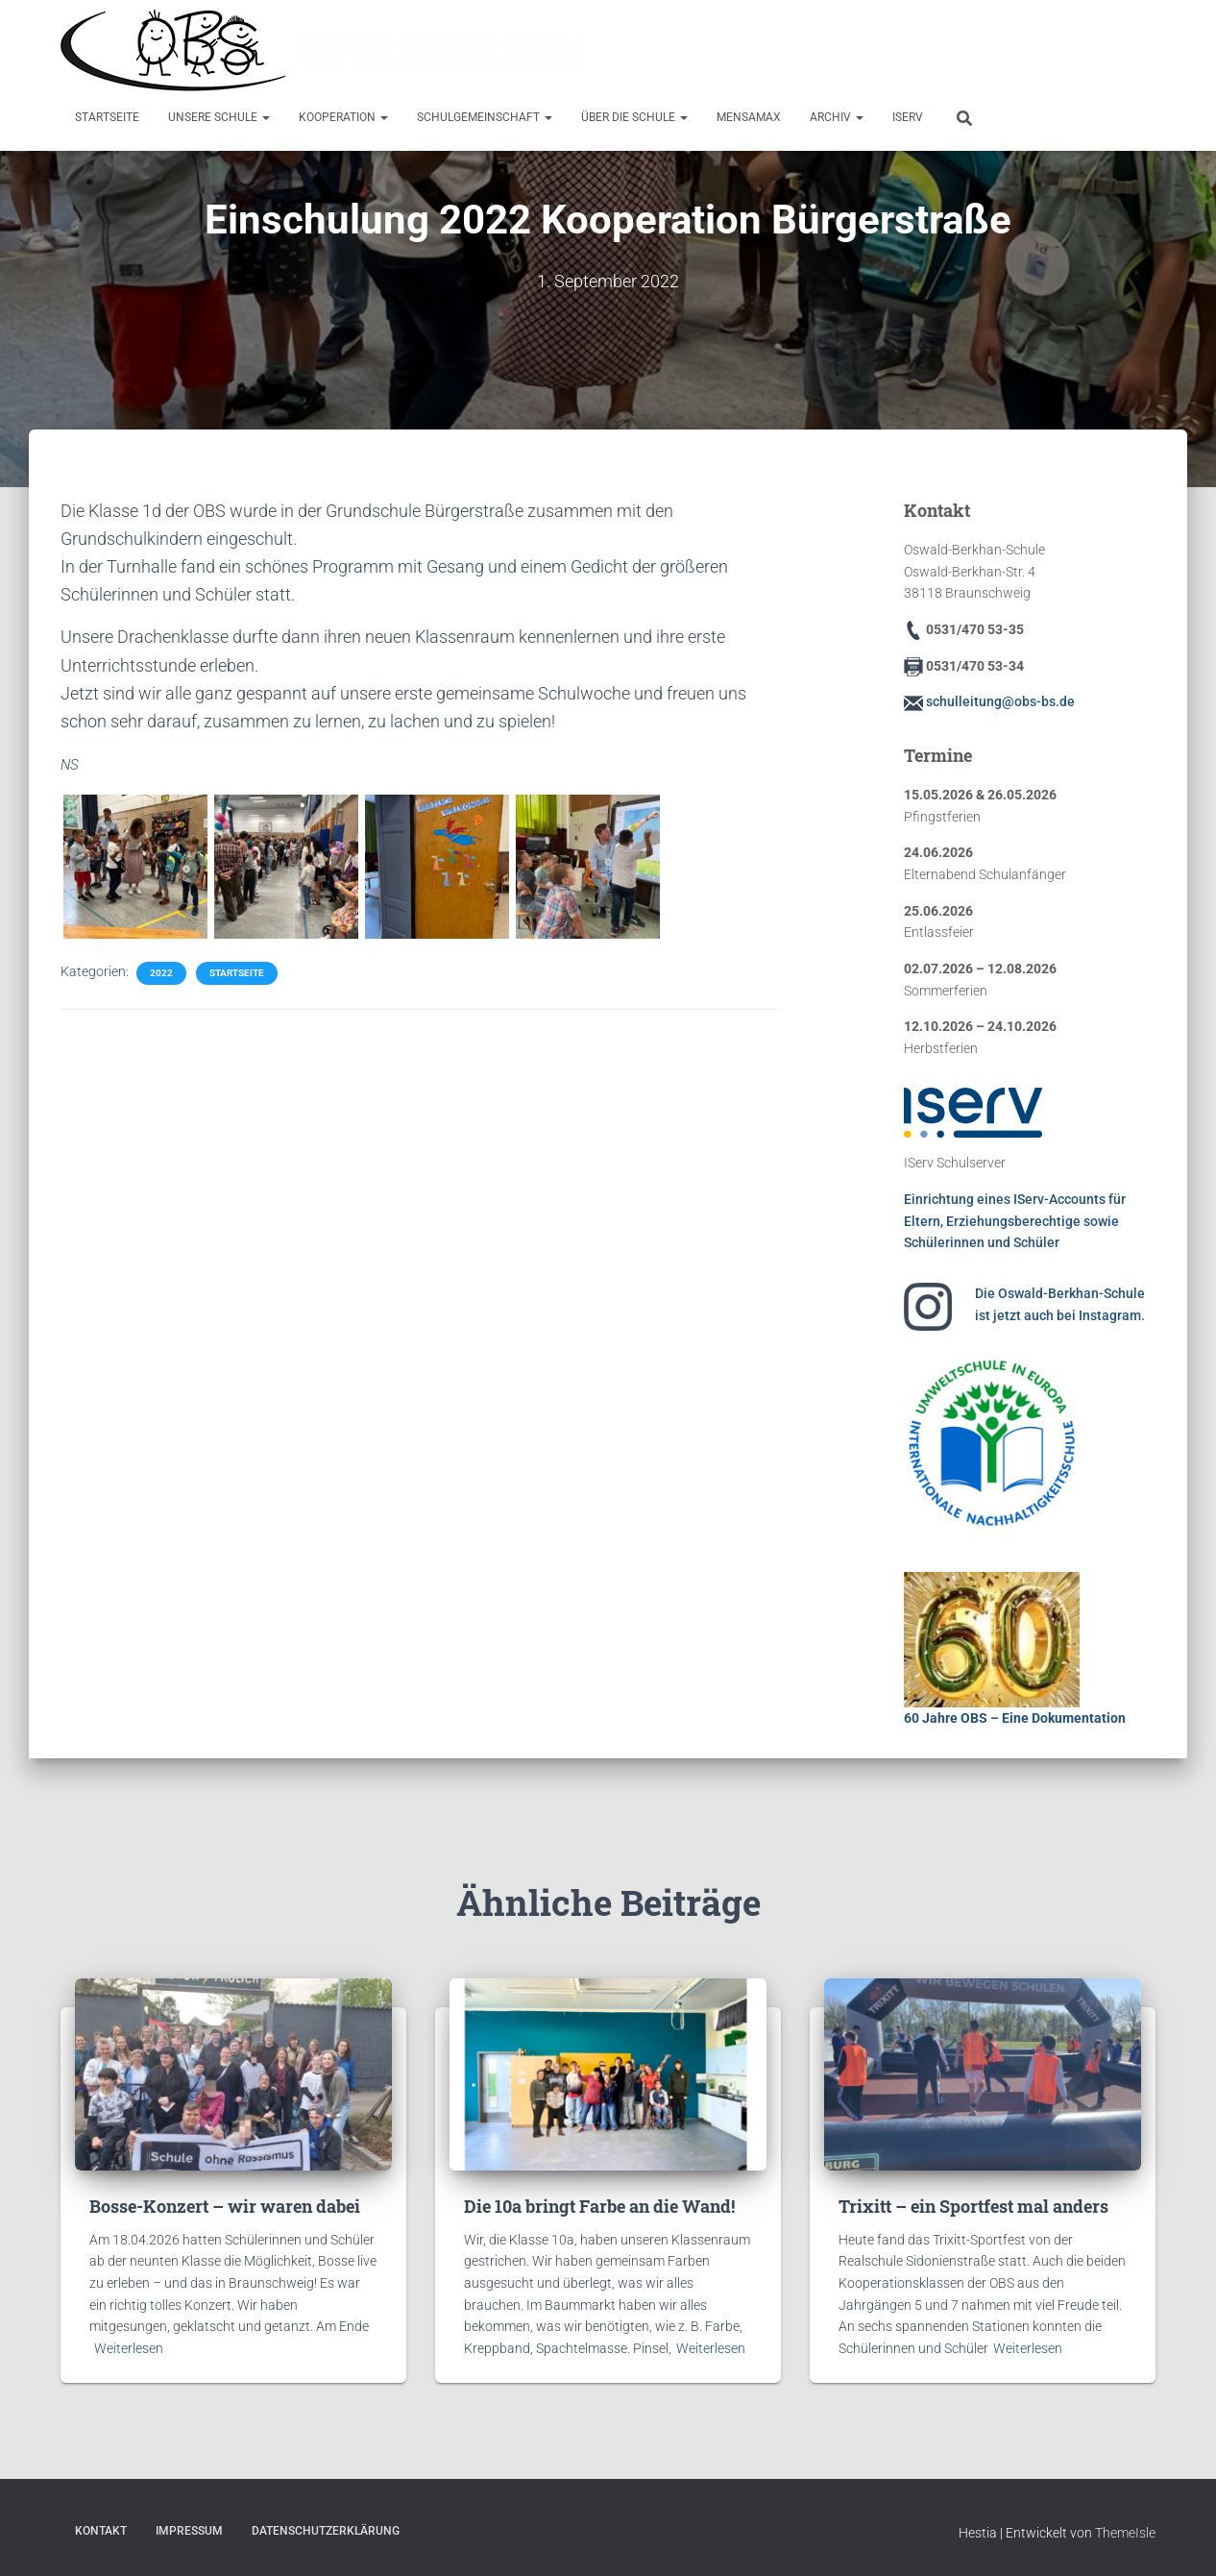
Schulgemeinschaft (484, 117)
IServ (907, 117)
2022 (161, 973)
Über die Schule (634, 117)
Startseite (107, 117)
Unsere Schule (219, 117)
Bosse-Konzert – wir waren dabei (224, 2206)
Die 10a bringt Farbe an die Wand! (599, 2206)
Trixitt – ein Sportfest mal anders (973, 2206)
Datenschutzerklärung (326, 2531)
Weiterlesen (128, 2348)
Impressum (189, 2531)
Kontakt (101, 2531)
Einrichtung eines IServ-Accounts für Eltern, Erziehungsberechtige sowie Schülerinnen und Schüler (1015, 1220)
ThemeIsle (1125, 2532)
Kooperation (343, 117)
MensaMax (749, 117)
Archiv (836, 117)
